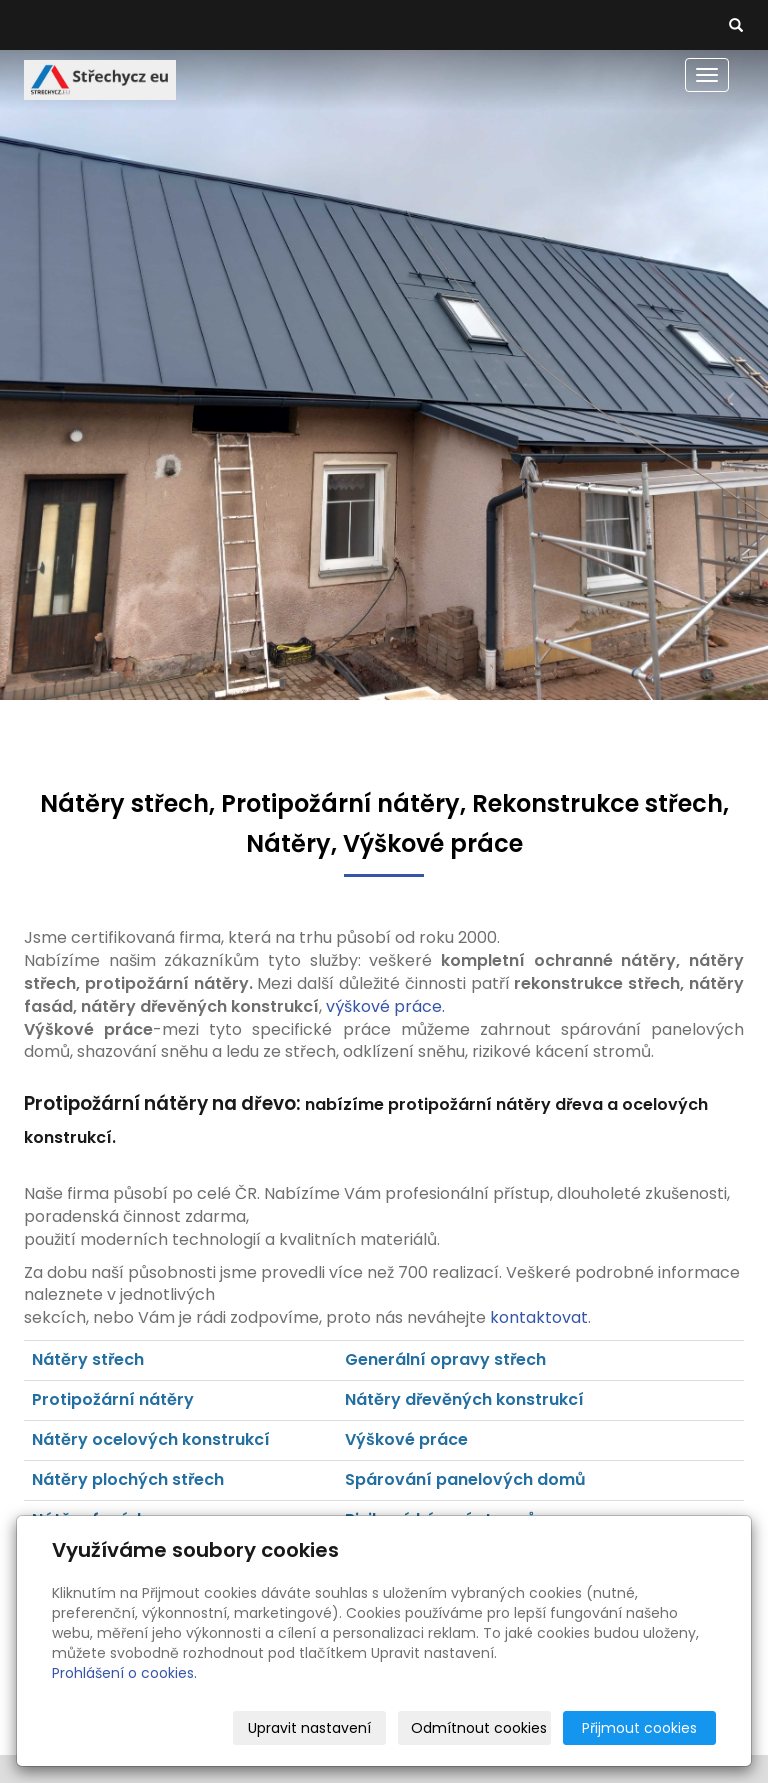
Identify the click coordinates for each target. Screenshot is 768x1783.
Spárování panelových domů (465, 1479)
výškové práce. (385, 1006)
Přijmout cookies (639, 1728)
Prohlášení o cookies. (124, 1673)
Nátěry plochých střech (128, 1479)
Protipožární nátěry (113, 1399)
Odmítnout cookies (479, 1728)
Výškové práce (406, 1439)
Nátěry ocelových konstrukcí (151, 1439)
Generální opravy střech (445, 1359)
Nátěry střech (88, 1359)
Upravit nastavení (309, 1728)
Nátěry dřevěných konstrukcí (466, 1399)
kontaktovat (539, 1317)
